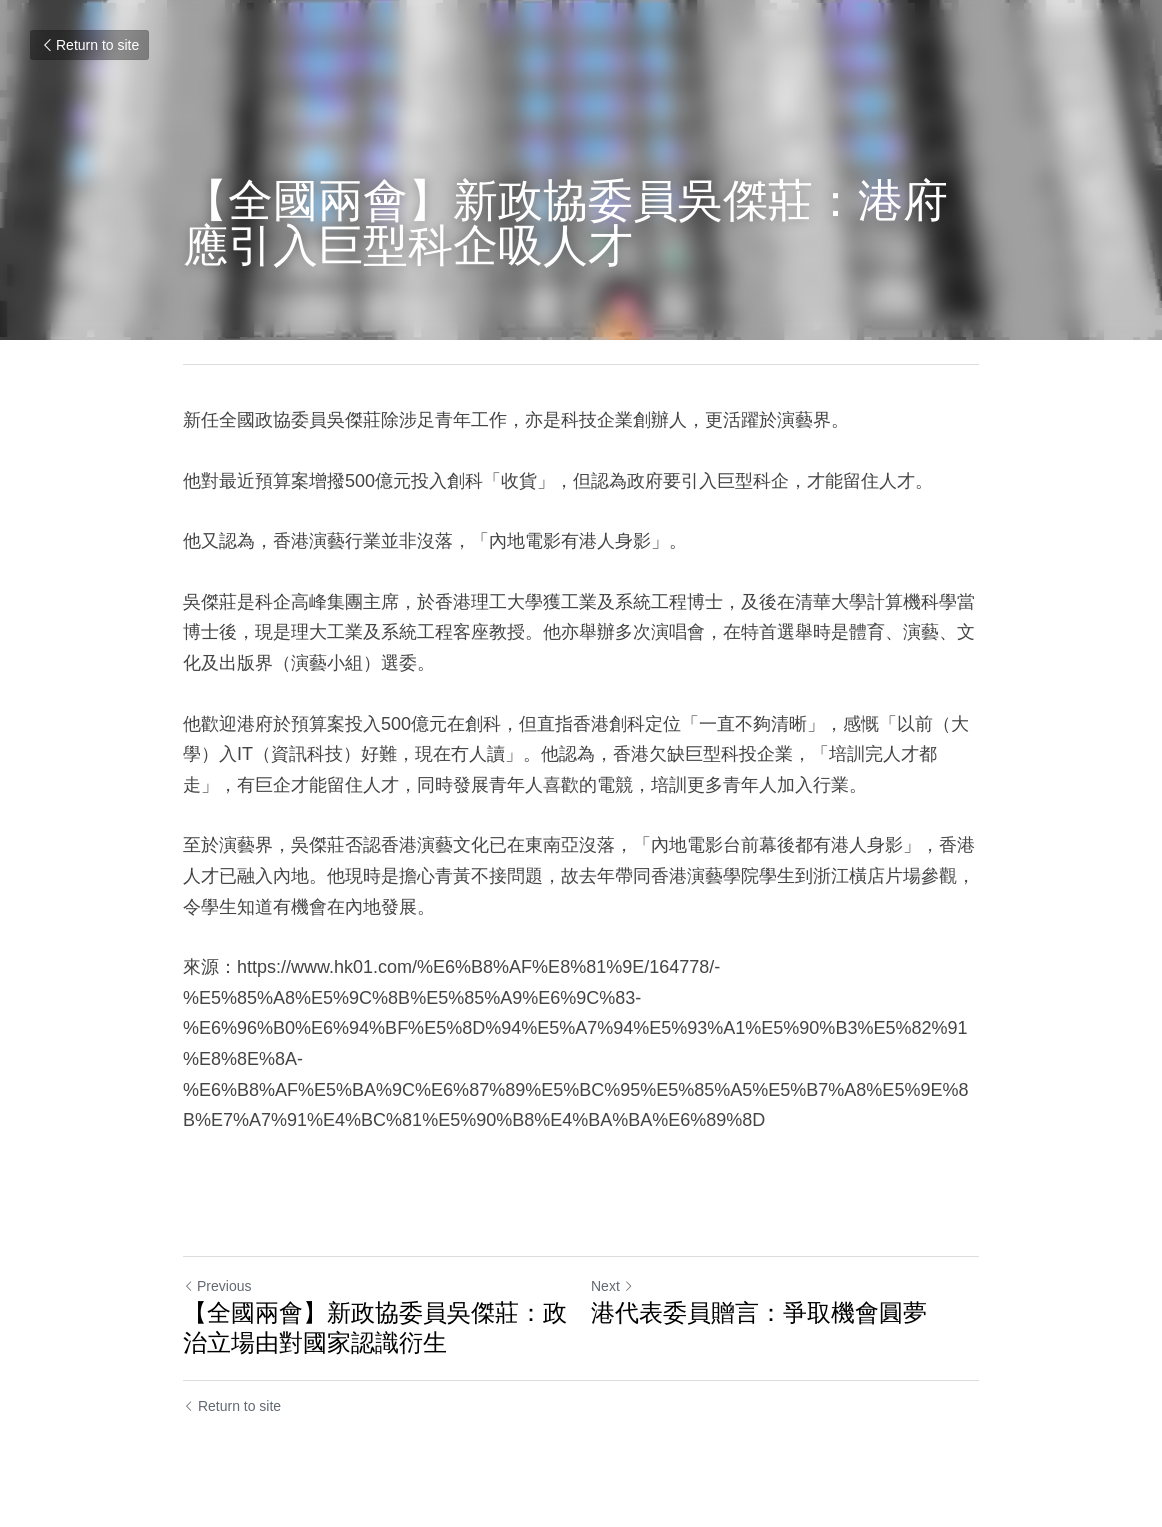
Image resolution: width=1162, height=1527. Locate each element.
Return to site (89, 45)
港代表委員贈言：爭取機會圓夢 (759, 1312)
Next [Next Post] (612, 1286)
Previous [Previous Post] (217, 1286)
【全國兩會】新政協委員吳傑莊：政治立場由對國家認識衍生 (375, 1327)
